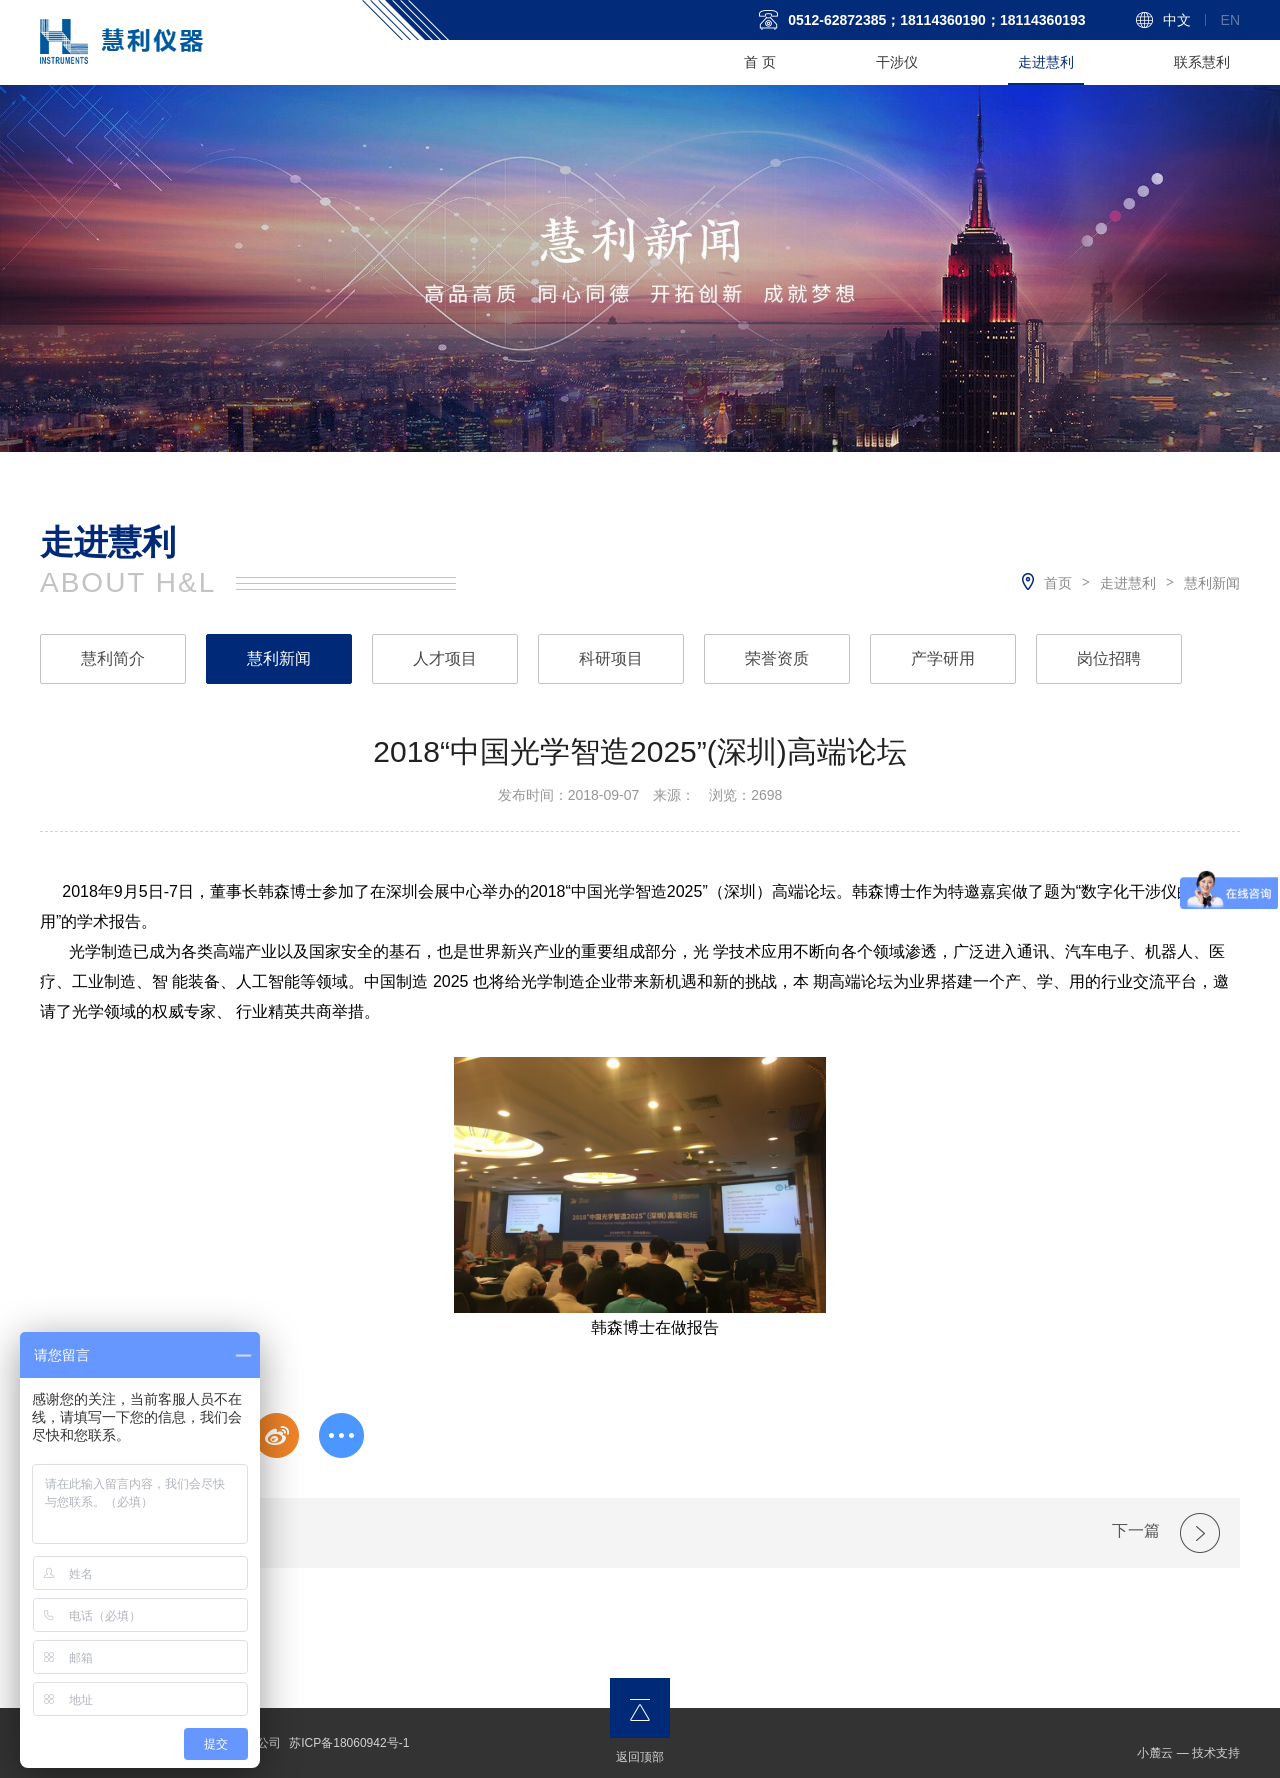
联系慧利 (1202, 62)
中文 (1177, 20)
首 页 (760, 62)
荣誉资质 (777, 658)
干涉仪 (897, 62)
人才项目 (445, 658)
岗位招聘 (1109, 658)
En (1230, 20)
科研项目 (611, 658)
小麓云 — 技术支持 (1188, 1753)
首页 (1058, 583)
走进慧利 (1046, 62)
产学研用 (943, 658)
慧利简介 (113, 658)
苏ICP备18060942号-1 (349, 1743)
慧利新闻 (1212, 583)
